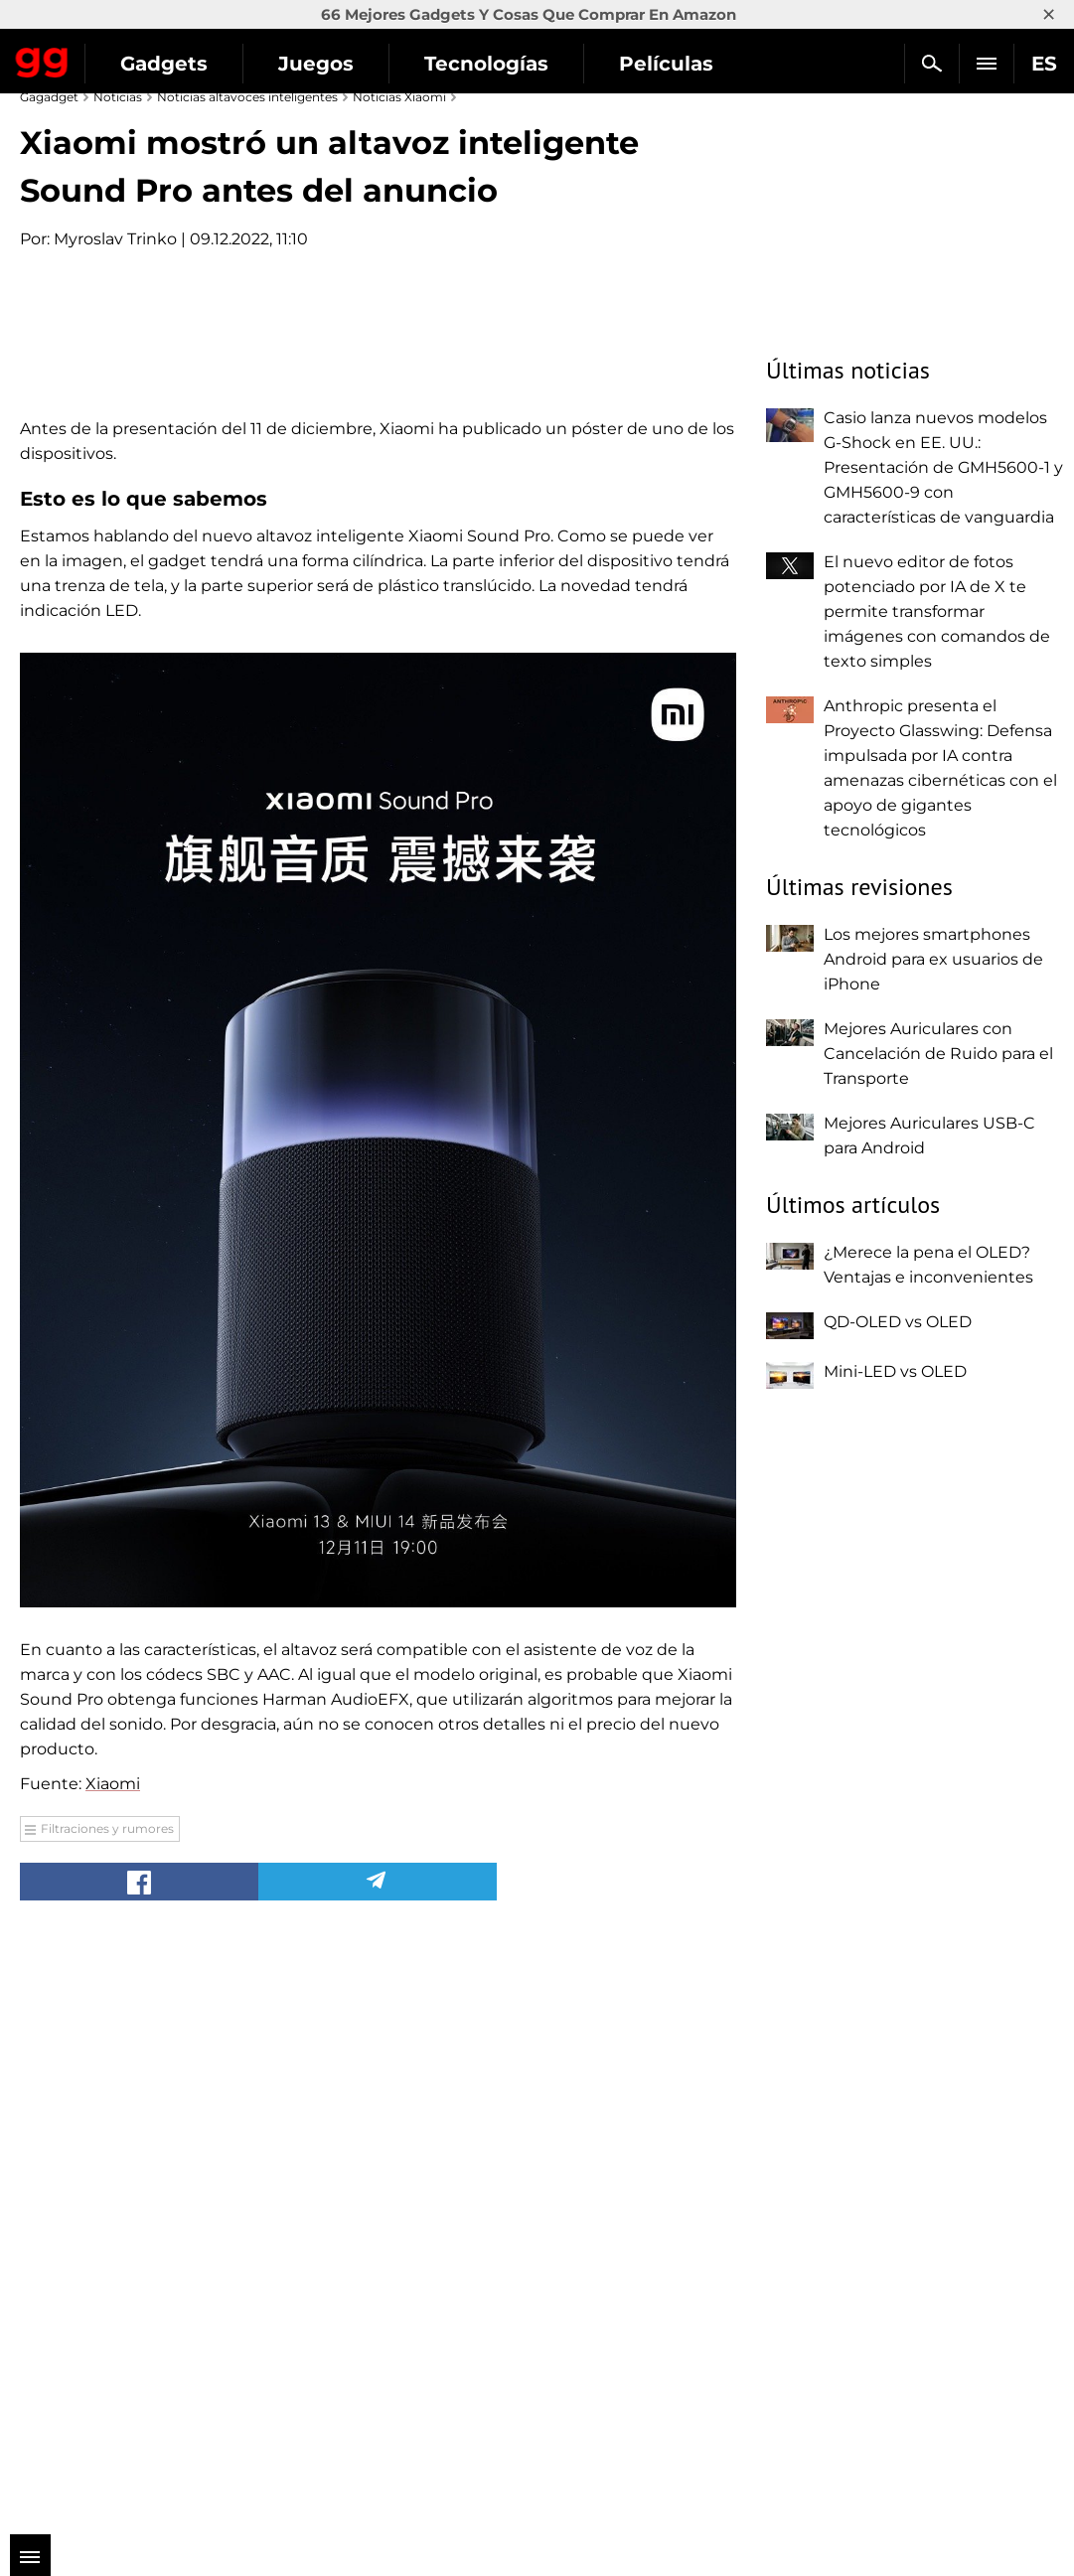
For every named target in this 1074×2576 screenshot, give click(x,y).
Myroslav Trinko (115, 238)
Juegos (316, 64)
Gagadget (42, 58)
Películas (666, 64)
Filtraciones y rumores (107, 2412)
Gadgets (164, 64)
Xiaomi (112, 2367)
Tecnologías (486, 64)
